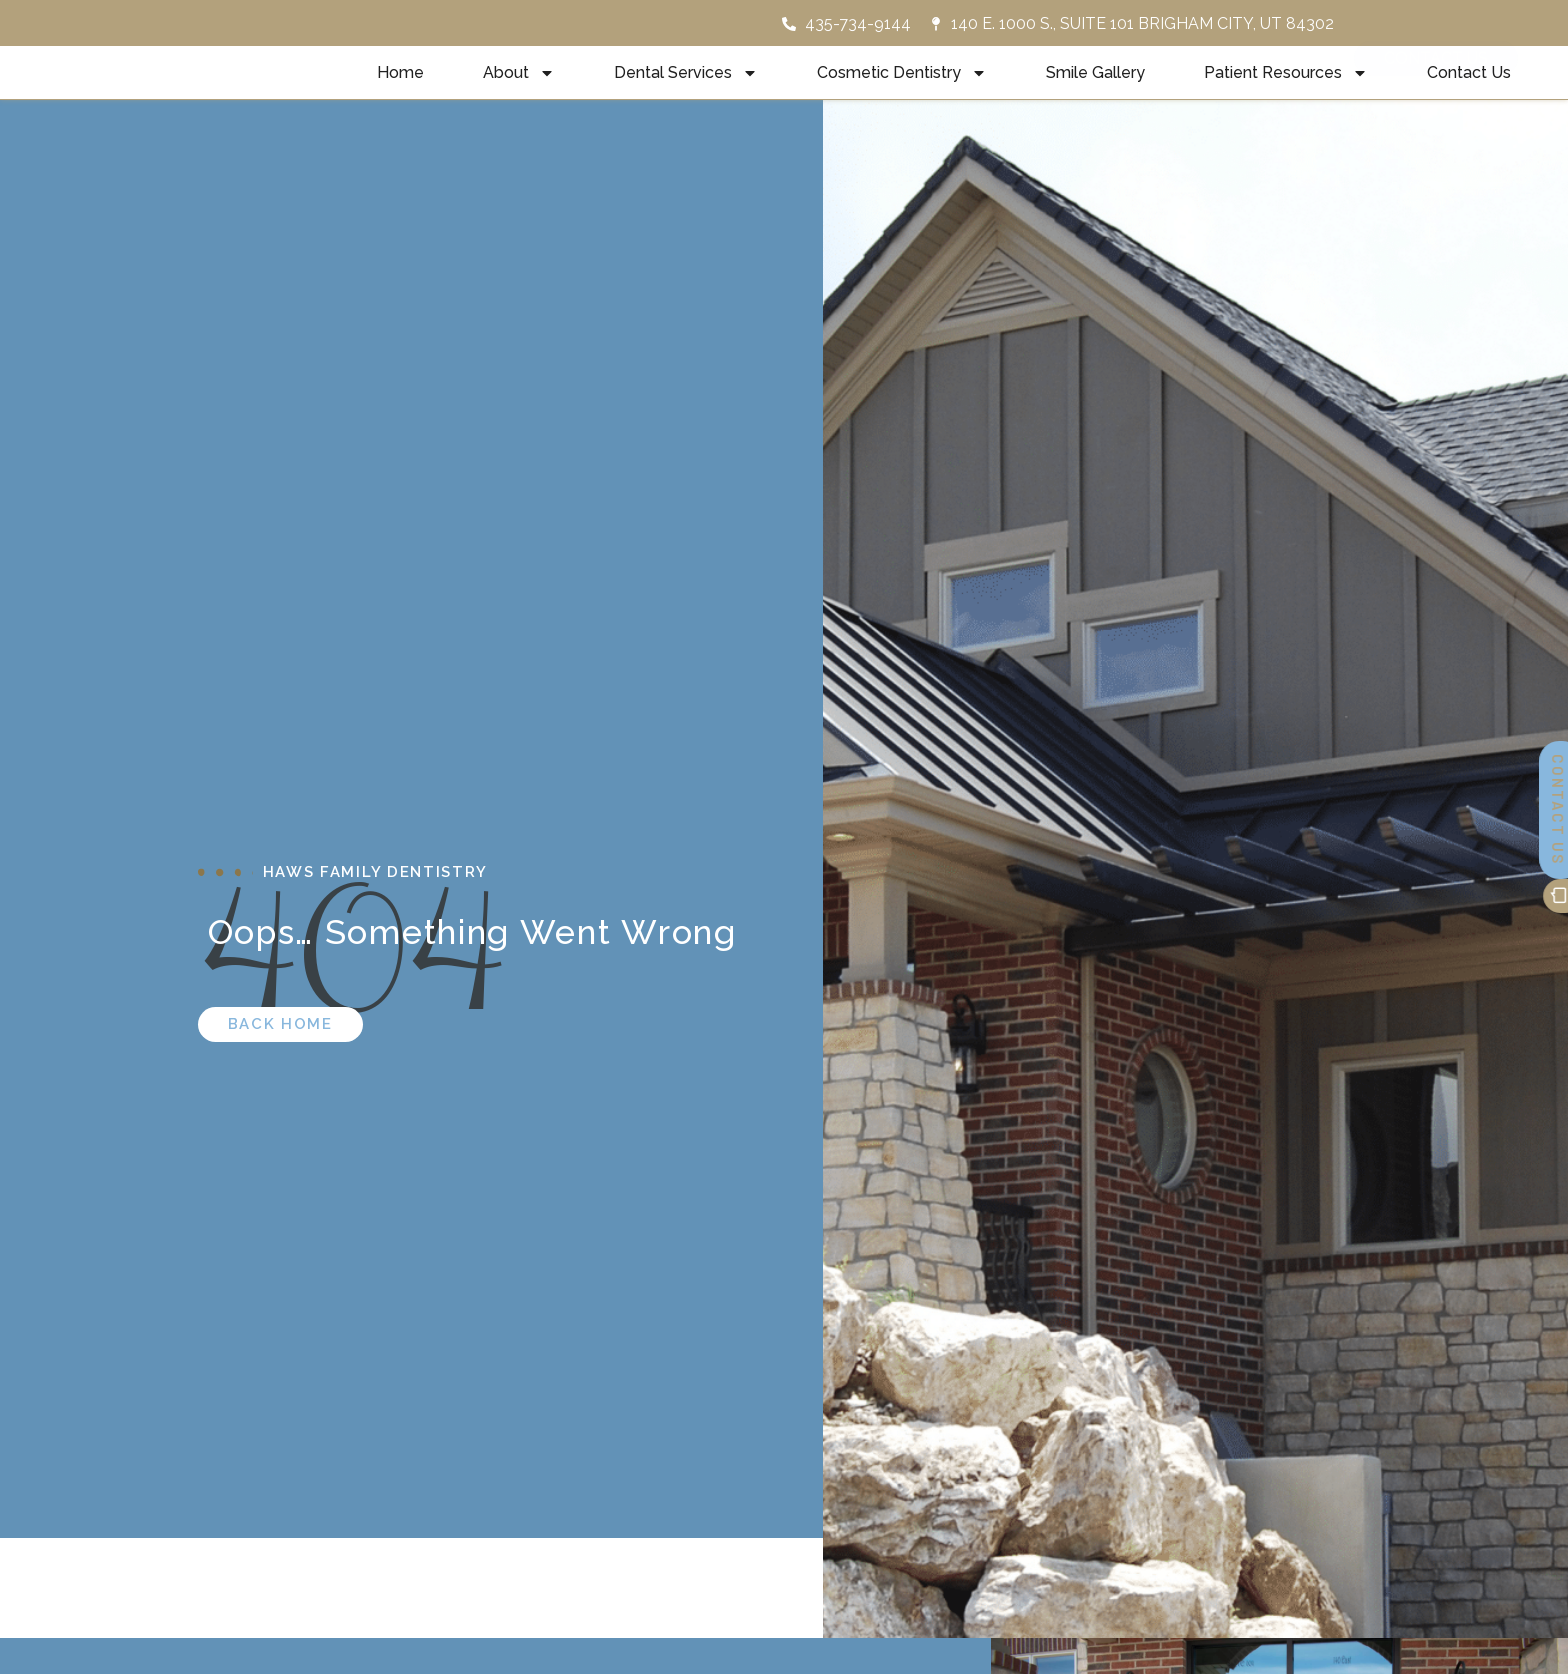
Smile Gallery (1095, 93)
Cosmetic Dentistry (902, 94)
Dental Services (686, 94)
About (519, 94)
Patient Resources (1286, 94)
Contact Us (1469, 93)
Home (400, 93)
